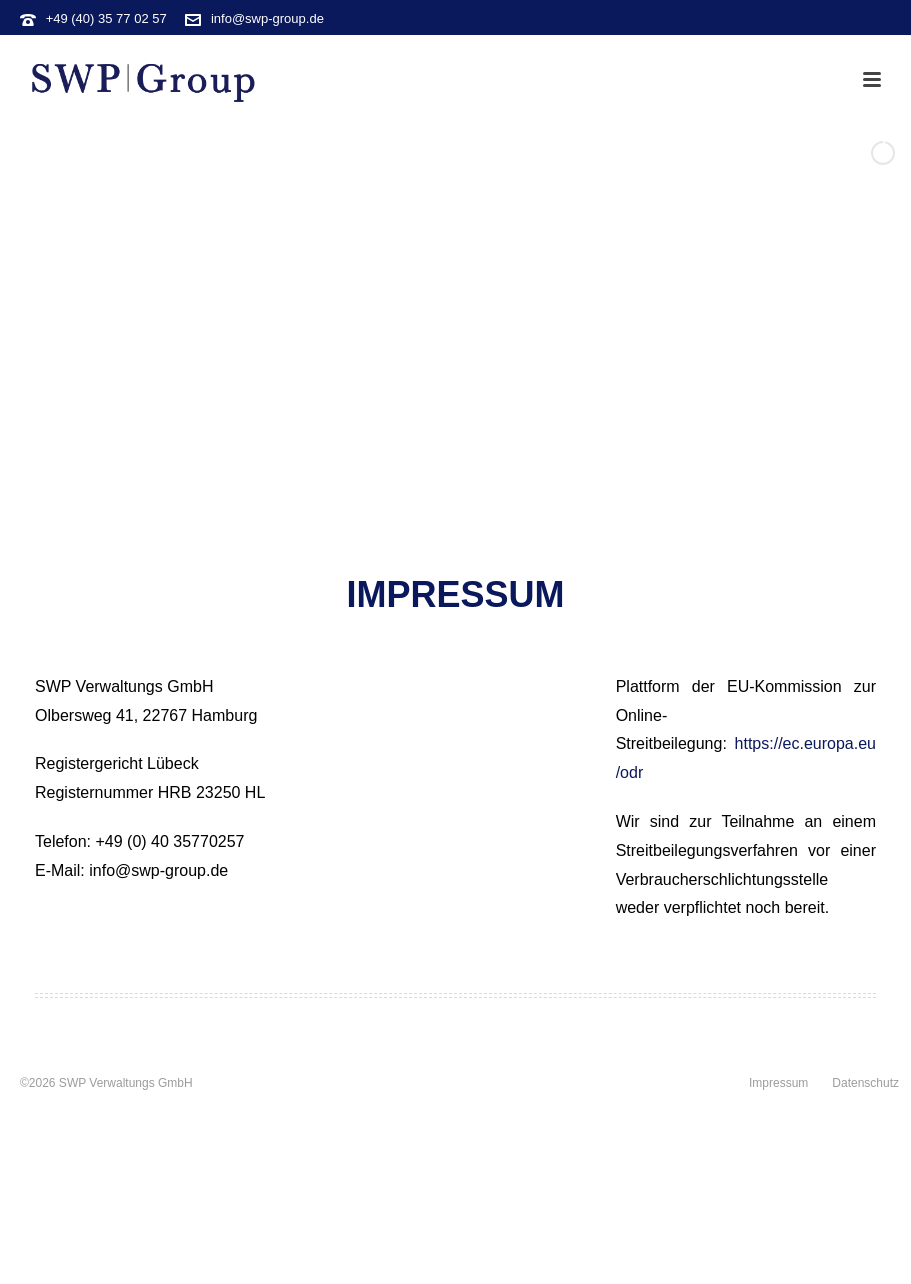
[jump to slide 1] (434, 528)
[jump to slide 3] (478, 528)
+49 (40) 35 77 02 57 (106, 18)
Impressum (778, 1083)
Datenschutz (865, 1083)
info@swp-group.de (267, 18)
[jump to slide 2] (456, 528)
